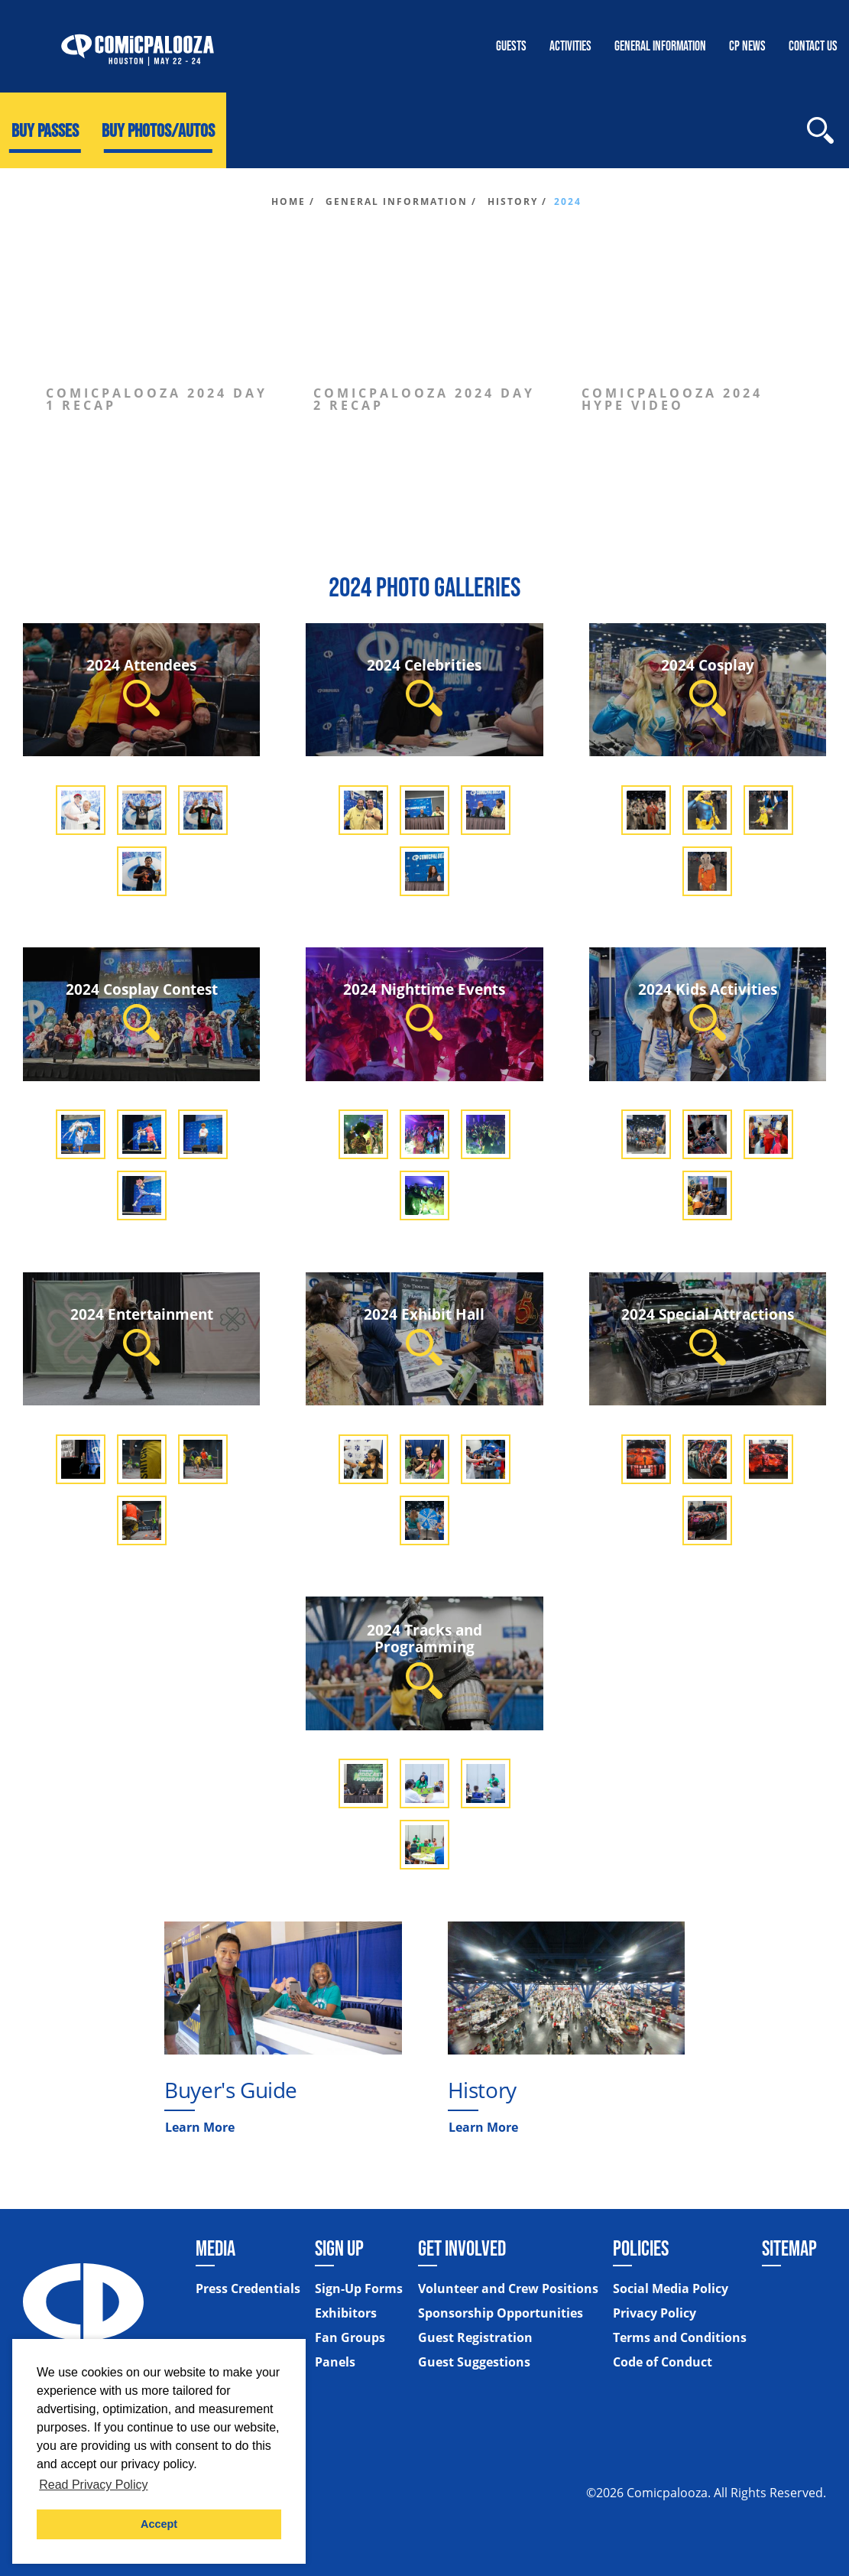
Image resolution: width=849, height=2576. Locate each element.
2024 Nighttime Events (424, 1010)
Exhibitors (346, 2314)
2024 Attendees (141, 685)
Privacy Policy (654, 2314)
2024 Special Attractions (707, 1335)
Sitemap (789, 2248)
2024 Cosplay (707, 685)
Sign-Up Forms (359, 2289)
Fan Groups (350, 2338)
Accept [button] (159, 2524)
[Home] (137, 46)
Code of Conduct (662, 2363)
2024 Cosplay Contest (142, 1010)
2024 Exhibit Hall (424, 1335)
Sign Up (339, 2248)
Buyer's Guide (230, 2089)
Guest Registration (475, 2338)
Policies (641, 2248)
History (482, 2089)
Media (215, 2248)
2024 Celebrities (424, 685)
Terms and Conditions (680, 2338)
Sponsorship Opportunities (500, 2314)
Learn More (200, 2127)
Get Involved (462, 2248)
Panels (335, 2363)
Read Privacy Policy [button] (93, 2484)
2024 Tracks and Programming (424, 1658)
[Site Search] (820, 130)
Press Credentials (248, 2289)
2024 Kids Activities (707, 1010)
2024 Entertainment (141, 1335)
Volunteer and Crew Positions (508, 2289)
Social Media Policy (670, 2289)
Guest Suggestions (474, 2363)
